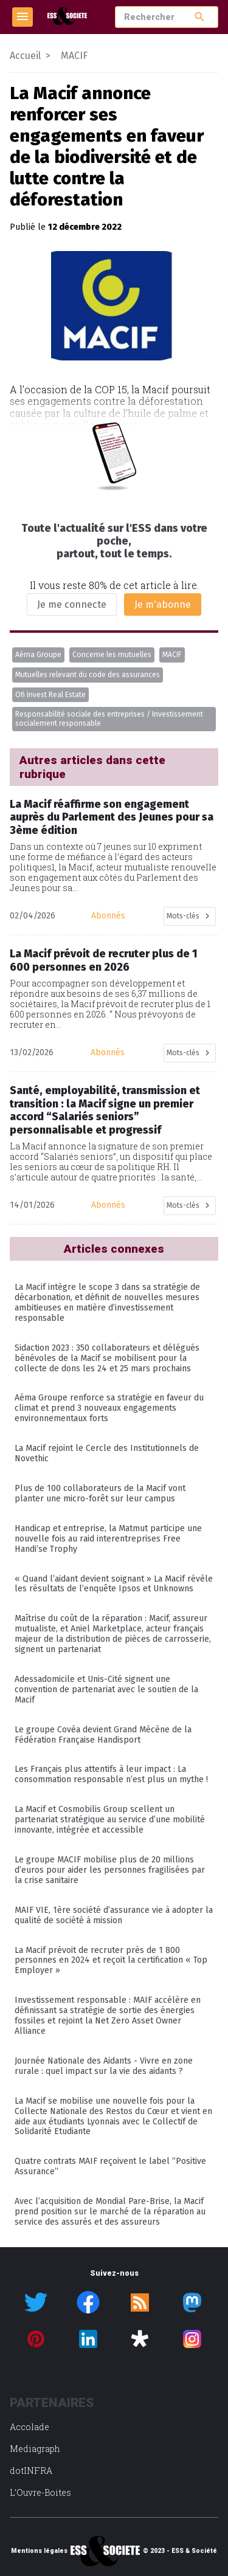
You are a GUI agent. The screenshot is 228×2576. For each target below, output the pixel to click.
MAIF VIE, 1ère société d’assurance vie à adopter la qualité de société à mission (114, 1915)
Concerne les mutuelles (111, 654)
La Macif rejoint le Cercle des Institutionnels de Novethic (107, 1453)
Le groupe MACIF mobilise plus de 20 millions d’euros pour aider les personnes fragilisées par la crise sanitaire (110, 1870)
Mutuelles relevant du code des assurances (87, 674)
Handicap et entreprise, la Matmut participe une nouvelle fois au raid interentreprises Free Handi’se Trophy (108, 1538)
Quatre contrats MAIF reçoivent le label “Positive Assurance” (110, 2166)
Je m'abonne (162, 604)
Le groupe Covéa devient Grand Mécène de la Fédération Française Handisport (103, 1734)
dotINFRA (31, 2470)
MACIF (172, 654)
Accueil (25, 55)
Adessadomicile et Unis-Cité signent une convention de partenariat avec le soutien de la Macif (106, 1689)
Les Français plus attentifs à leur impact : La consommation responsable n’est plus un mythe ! (111, 1774)
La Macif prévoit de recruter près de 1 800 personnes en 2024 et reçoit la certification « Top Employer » (111, 1960)
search (199, 16)
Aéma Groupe (38, 654)
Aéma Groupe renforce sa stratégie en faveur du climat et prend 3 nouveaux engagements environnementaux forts (109, 1408)
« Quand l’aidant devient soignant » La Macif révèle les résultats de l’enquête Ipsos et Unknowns (114, 1584)
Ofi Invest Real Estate (50, 694)
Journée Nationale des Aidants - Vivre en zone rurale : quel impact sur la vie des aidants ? (104, 2066)
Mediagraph (35, 2448)
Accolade (29, 2427)
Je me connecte (71, 604)
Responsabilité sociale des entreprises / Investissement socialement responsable (109, 719)
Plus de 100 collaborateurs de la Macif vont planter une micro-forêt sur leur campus (100, 1493)
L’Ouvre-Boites (40, 2492)
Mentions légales (39, 2551)
